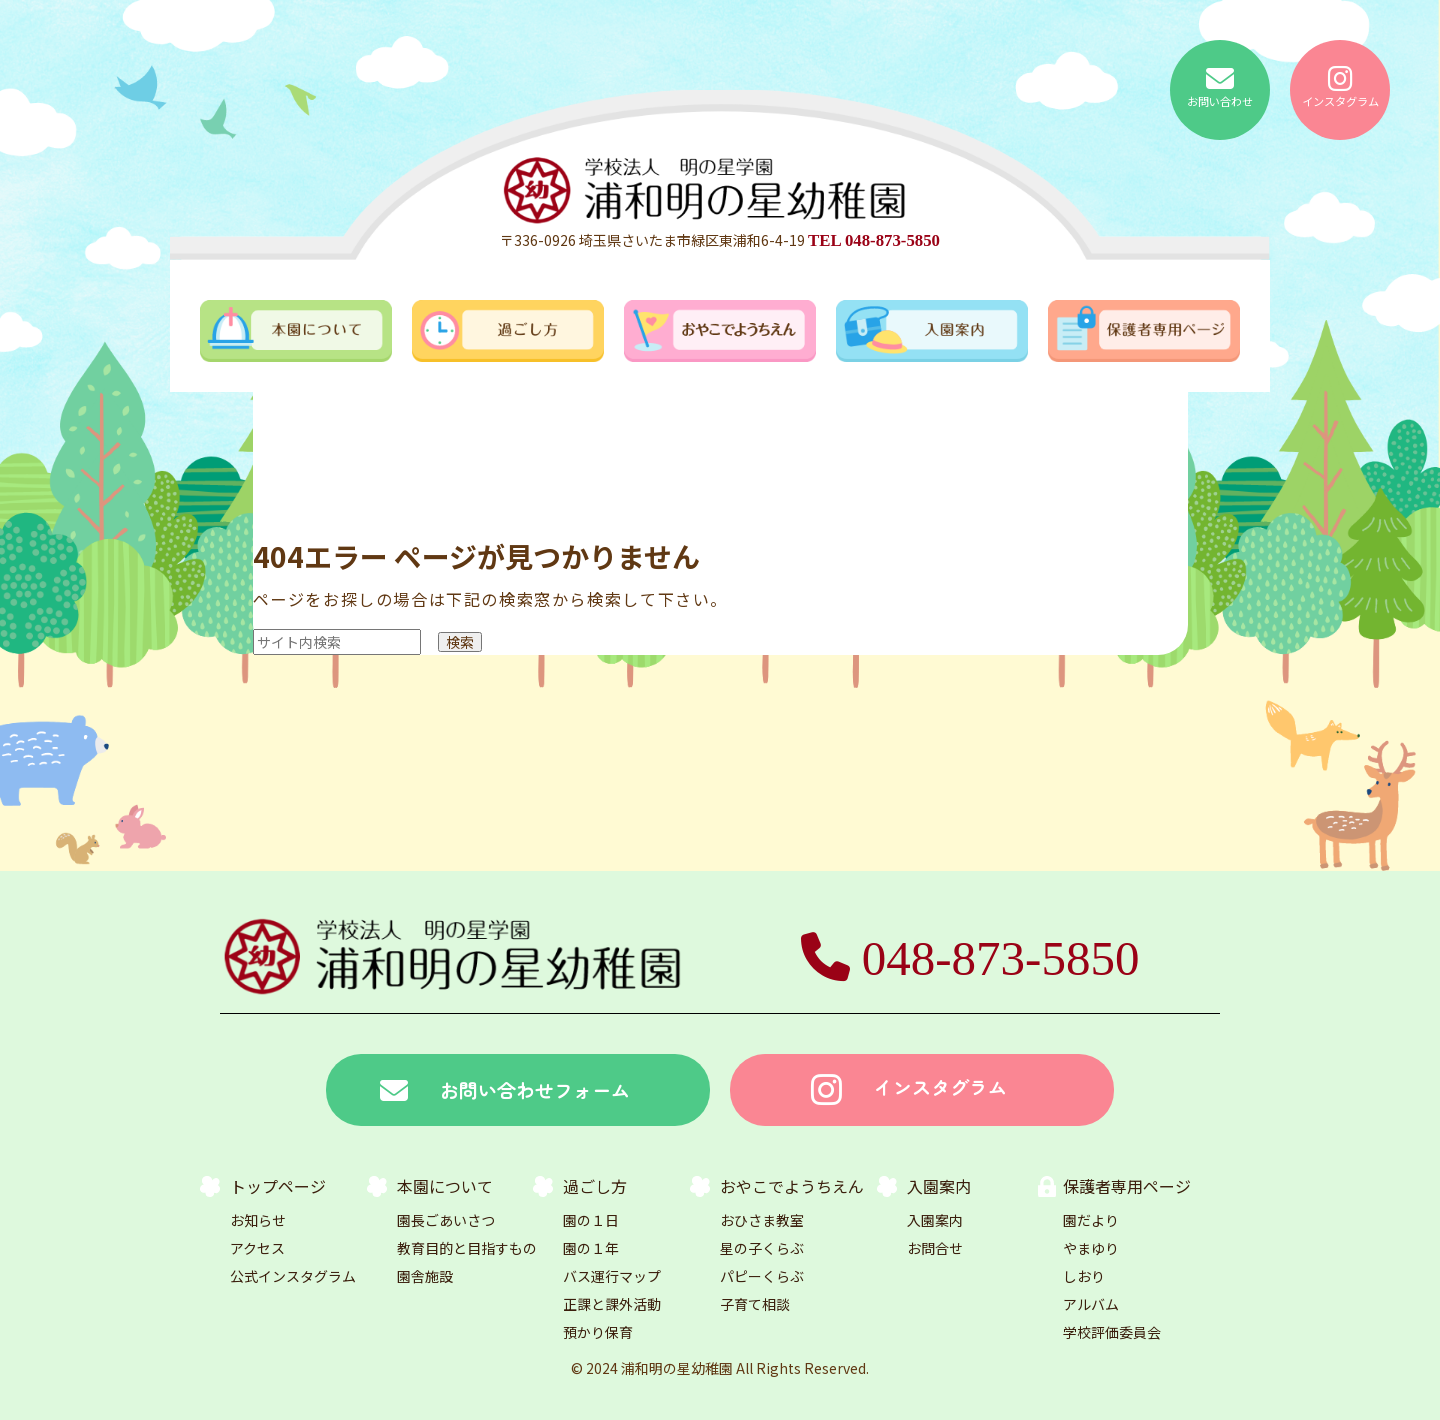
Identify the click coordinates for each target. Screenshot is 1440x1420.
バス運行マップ (612, 1276)
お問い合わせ (1220, 87)
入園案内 (939, 1186)
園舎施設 (425, 1276)
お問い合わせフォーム (505, 1090)
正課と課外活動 (612, 1304)
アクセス (257, 1248)
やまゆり (1091, 1248)
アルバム (1091, 1304)
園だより (1091, 1220)
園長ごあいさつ (446, 1220)
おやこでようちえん (792, 1186)
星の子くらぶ (762, 1248)
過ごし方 (595, 1186)
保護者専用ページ (1127, 1186)
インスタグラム (1340, 87)
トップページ (278, 1186)
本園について (445, 1186)
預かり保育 (598, 1332)
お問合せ (935, 1248)
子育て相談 (755, 1304)
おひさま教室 (762, 1220)
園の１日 (591, 1220)
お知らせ (258, 1220)
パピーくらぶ (762, 1276)
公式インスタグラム (293, 1276)
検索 (460, 642)
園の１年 (591, 1248)
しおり (1084, 1276)
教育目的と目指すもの (467, 1248)
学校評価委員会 (1112, 1332)
